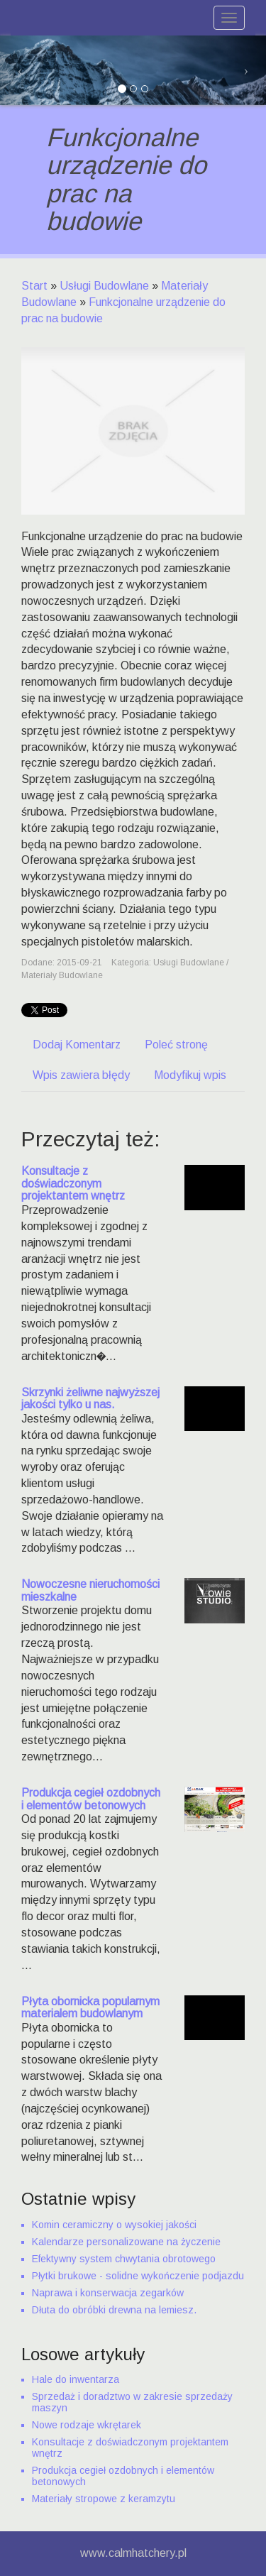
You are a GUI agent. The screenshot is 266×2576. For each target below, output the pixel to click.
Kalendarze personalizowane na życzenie (126, 2241)
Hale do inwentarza (75, 2379)
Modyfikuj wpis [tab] (190, 1075)
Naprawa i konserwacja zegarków (108, 2292)
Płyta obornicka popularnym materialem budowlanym (90, 2007)
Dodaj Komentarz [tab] (77, 1044)
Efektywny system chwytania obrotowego (124, 2258)
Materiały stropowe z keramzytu (103, 2498)
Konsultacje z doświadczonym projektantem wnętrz (73, 1183)
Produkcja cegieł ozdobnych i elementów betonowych (90, 1799)
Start (34, 286)
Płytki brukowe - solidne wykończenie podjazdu (138, 2275)
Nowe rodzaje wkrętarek (86, 2424)
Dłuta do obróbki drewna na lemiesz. (114, 2309)
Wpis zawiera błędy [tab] (81, 1075)
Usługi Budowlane (104, 286)
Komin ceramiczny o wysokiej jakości (114, 2224)
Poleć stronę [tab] (176, 1044)
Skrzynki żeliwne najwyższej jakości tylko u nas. (90, 1398)
